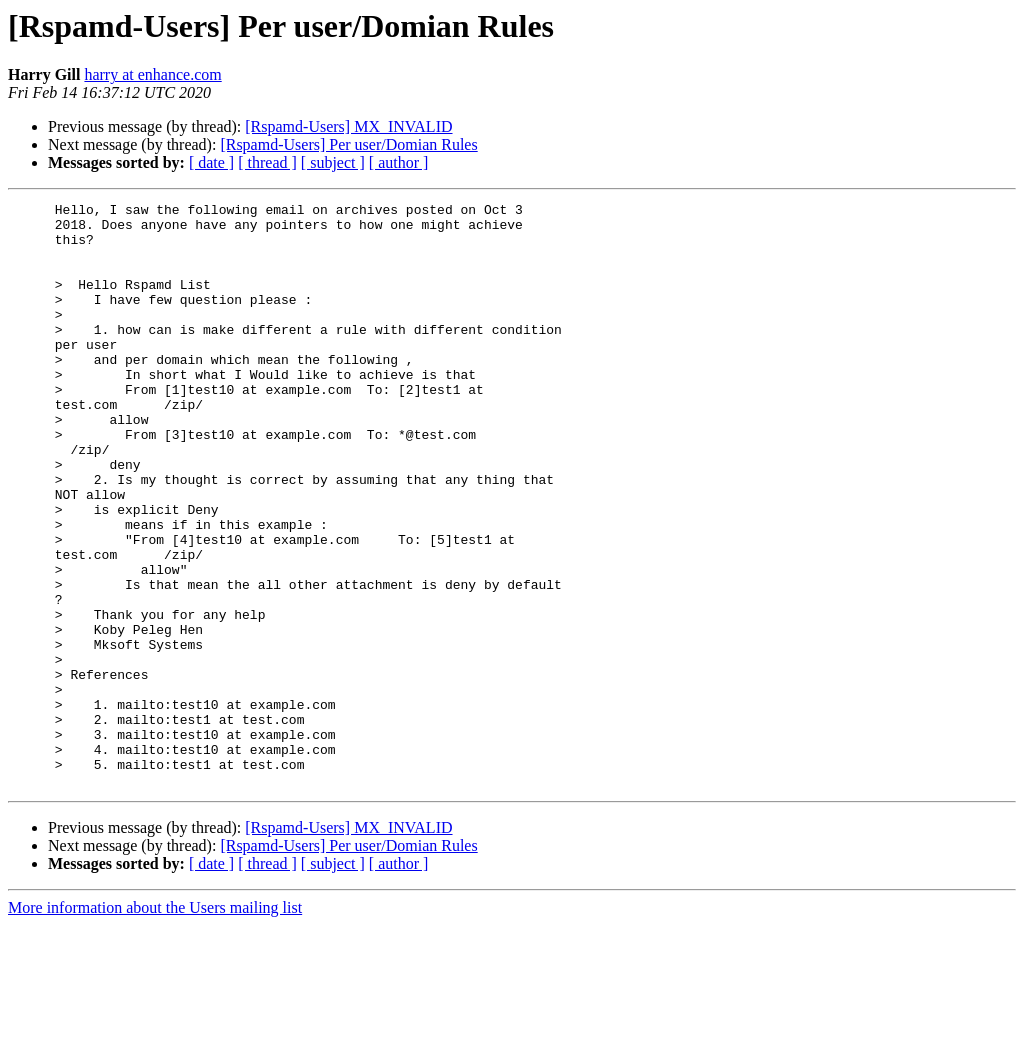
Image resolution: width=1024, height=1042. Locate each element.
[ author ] (399, 162)
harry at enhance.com (152, 74)
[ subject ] (333, 162)
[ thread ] (267, 162)
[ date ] (211, 162)
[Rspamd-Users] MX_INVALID (348, 126)
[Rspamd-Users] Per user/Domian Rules (348, 144)
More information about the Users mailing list (155, 1024)
